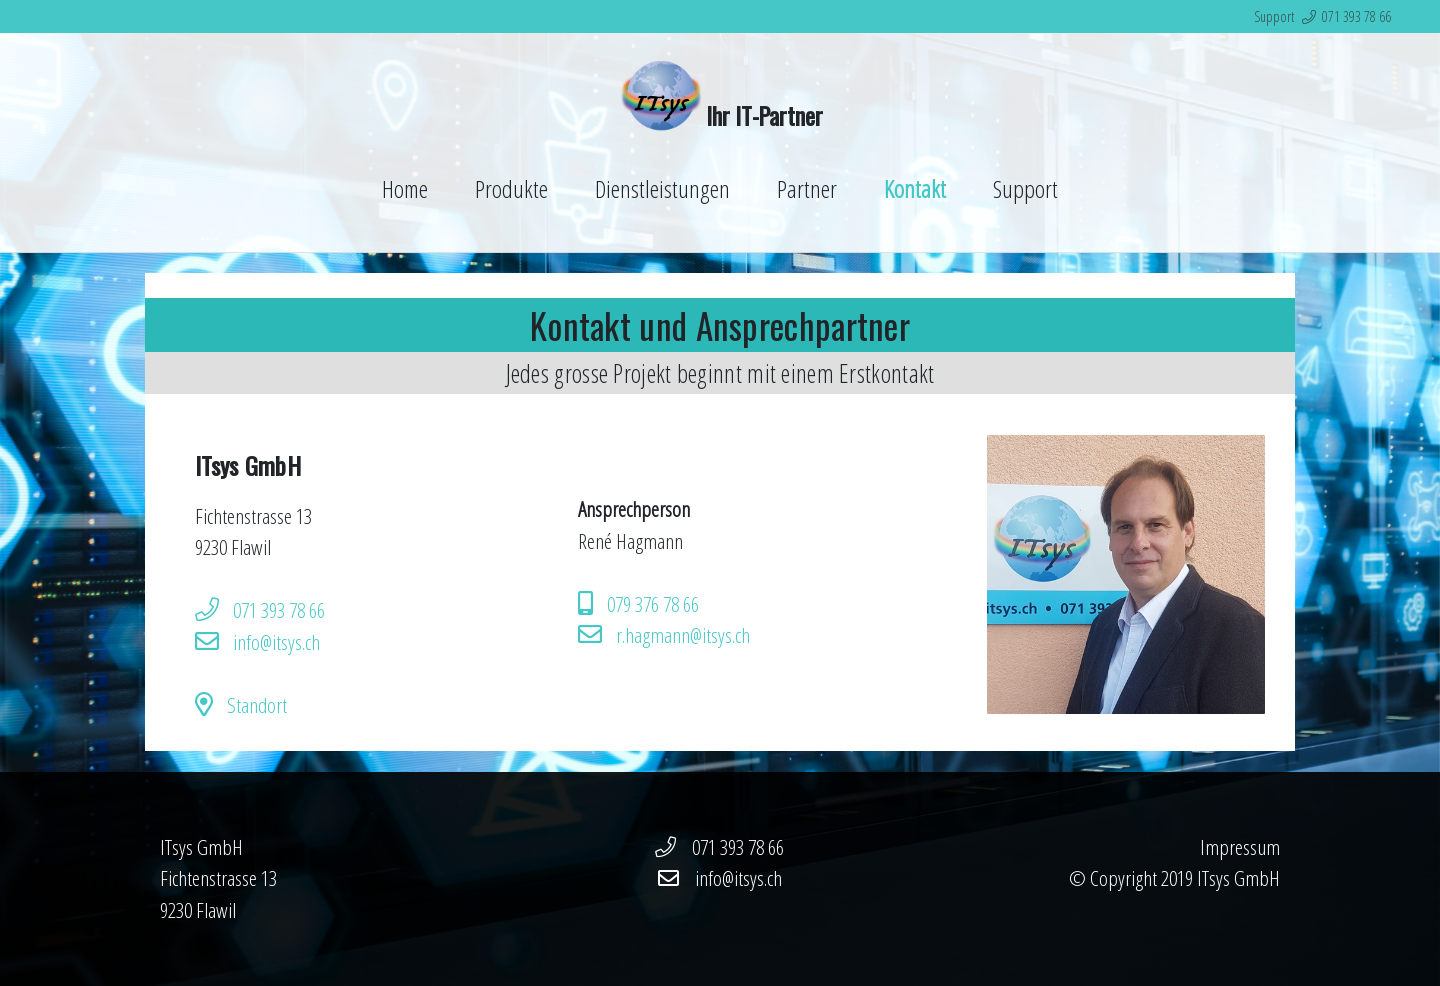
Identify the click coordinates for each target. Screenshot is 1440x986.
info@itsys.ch (276, 642)
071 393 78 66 (1356, 16)
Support (1025, 188)
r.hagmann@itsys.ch (683, 635)
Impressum (1240, 847)
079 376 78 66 (653, 604)
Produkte (511, 188)
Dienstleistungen (662, 188)
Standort (257, 705)
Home (405, 188)
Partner (807, 188)
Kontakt (915, 188)
